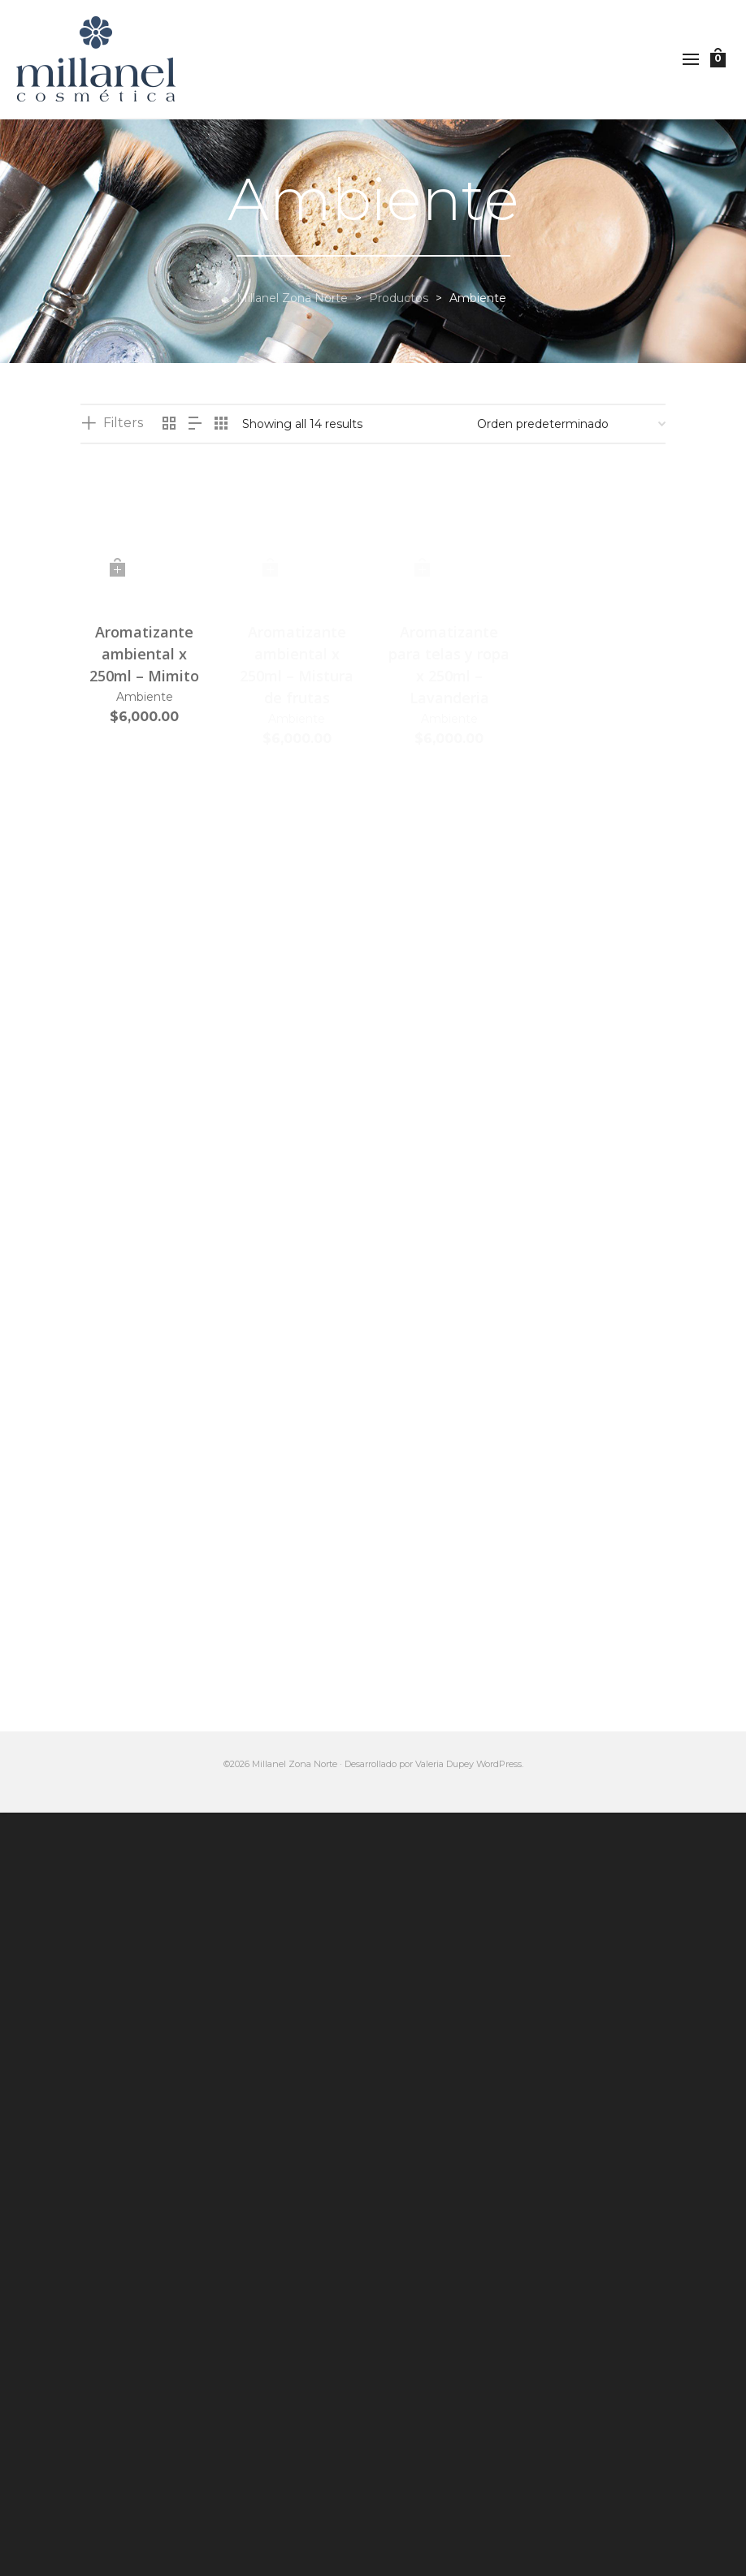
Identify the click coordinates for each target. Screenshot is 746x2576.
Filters (123, 422)
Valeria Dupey (444, 1764)
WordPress (499, 1764)
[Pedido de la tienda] (571, 423)
